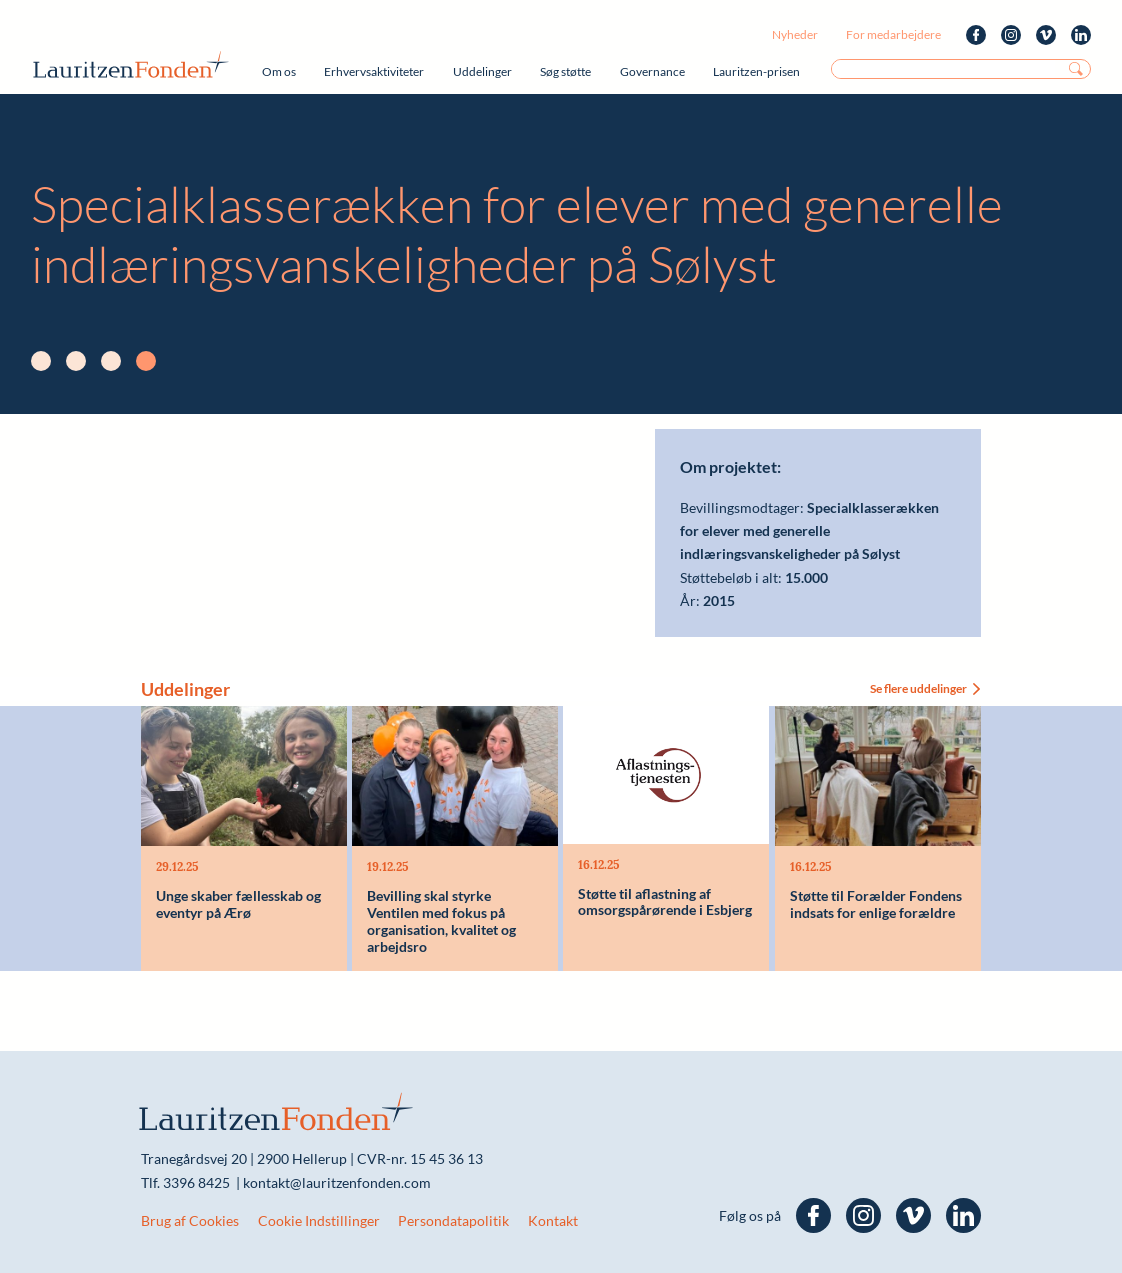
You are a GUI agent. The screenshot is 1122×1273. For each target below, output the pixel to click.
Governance (652, 71)
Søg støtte (565, 71)
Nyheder (795, 34)
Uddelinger (482, 71)
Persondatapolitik (453, 1220)
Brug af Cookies (190, 1220)
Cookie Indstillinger (319, 1220)
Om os (279, 71)
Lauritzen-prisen (756, 71)
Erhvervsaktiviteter (374, 71)
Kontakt (553, 1220)
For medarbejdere (893, 34)
